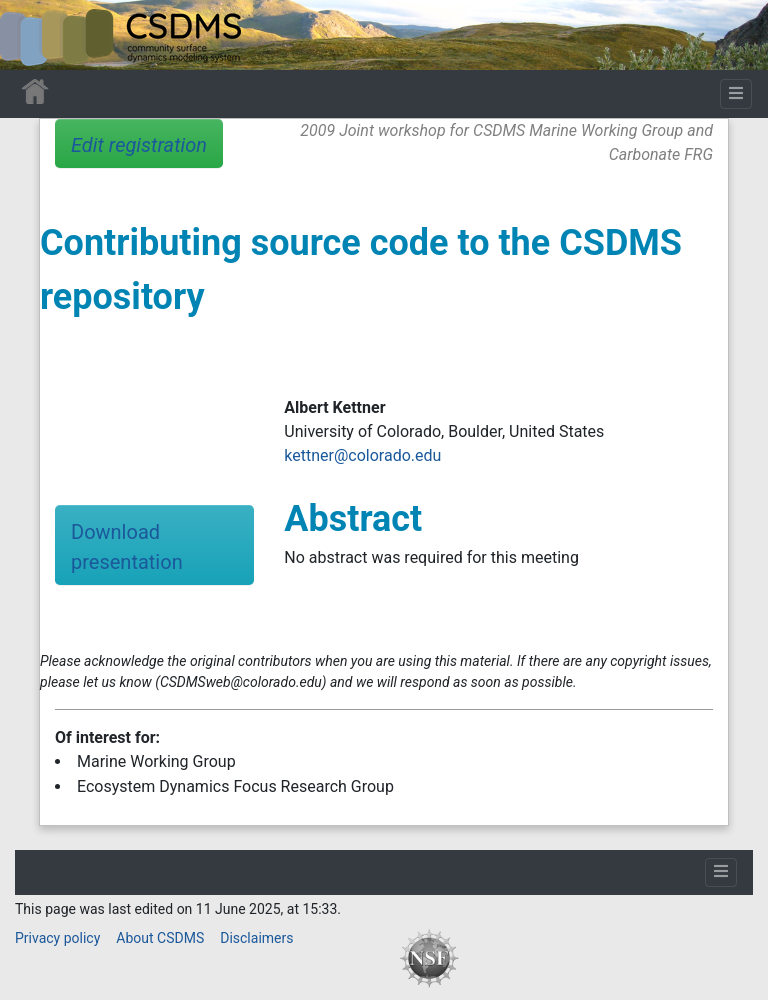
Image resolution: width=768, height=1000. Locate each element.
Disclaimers (256, 938)
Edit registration (139, 145)
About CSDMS (160, 938)
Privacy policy (57, 938)
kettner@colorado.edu (362, 455)
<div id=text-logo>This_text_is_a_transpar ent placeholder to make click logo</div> (32, 35)
